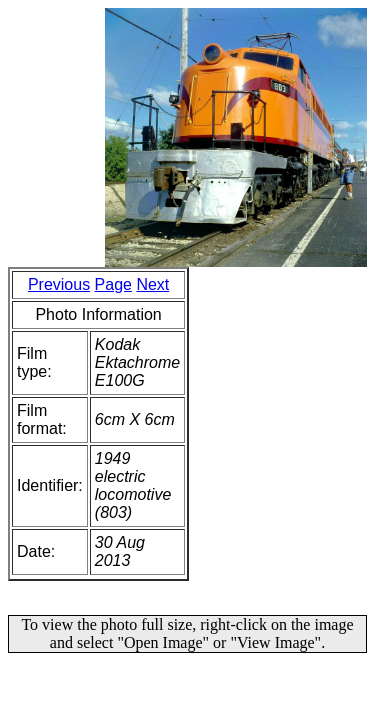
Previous (59, 284)
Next (152, 284)
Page (113, 284)
